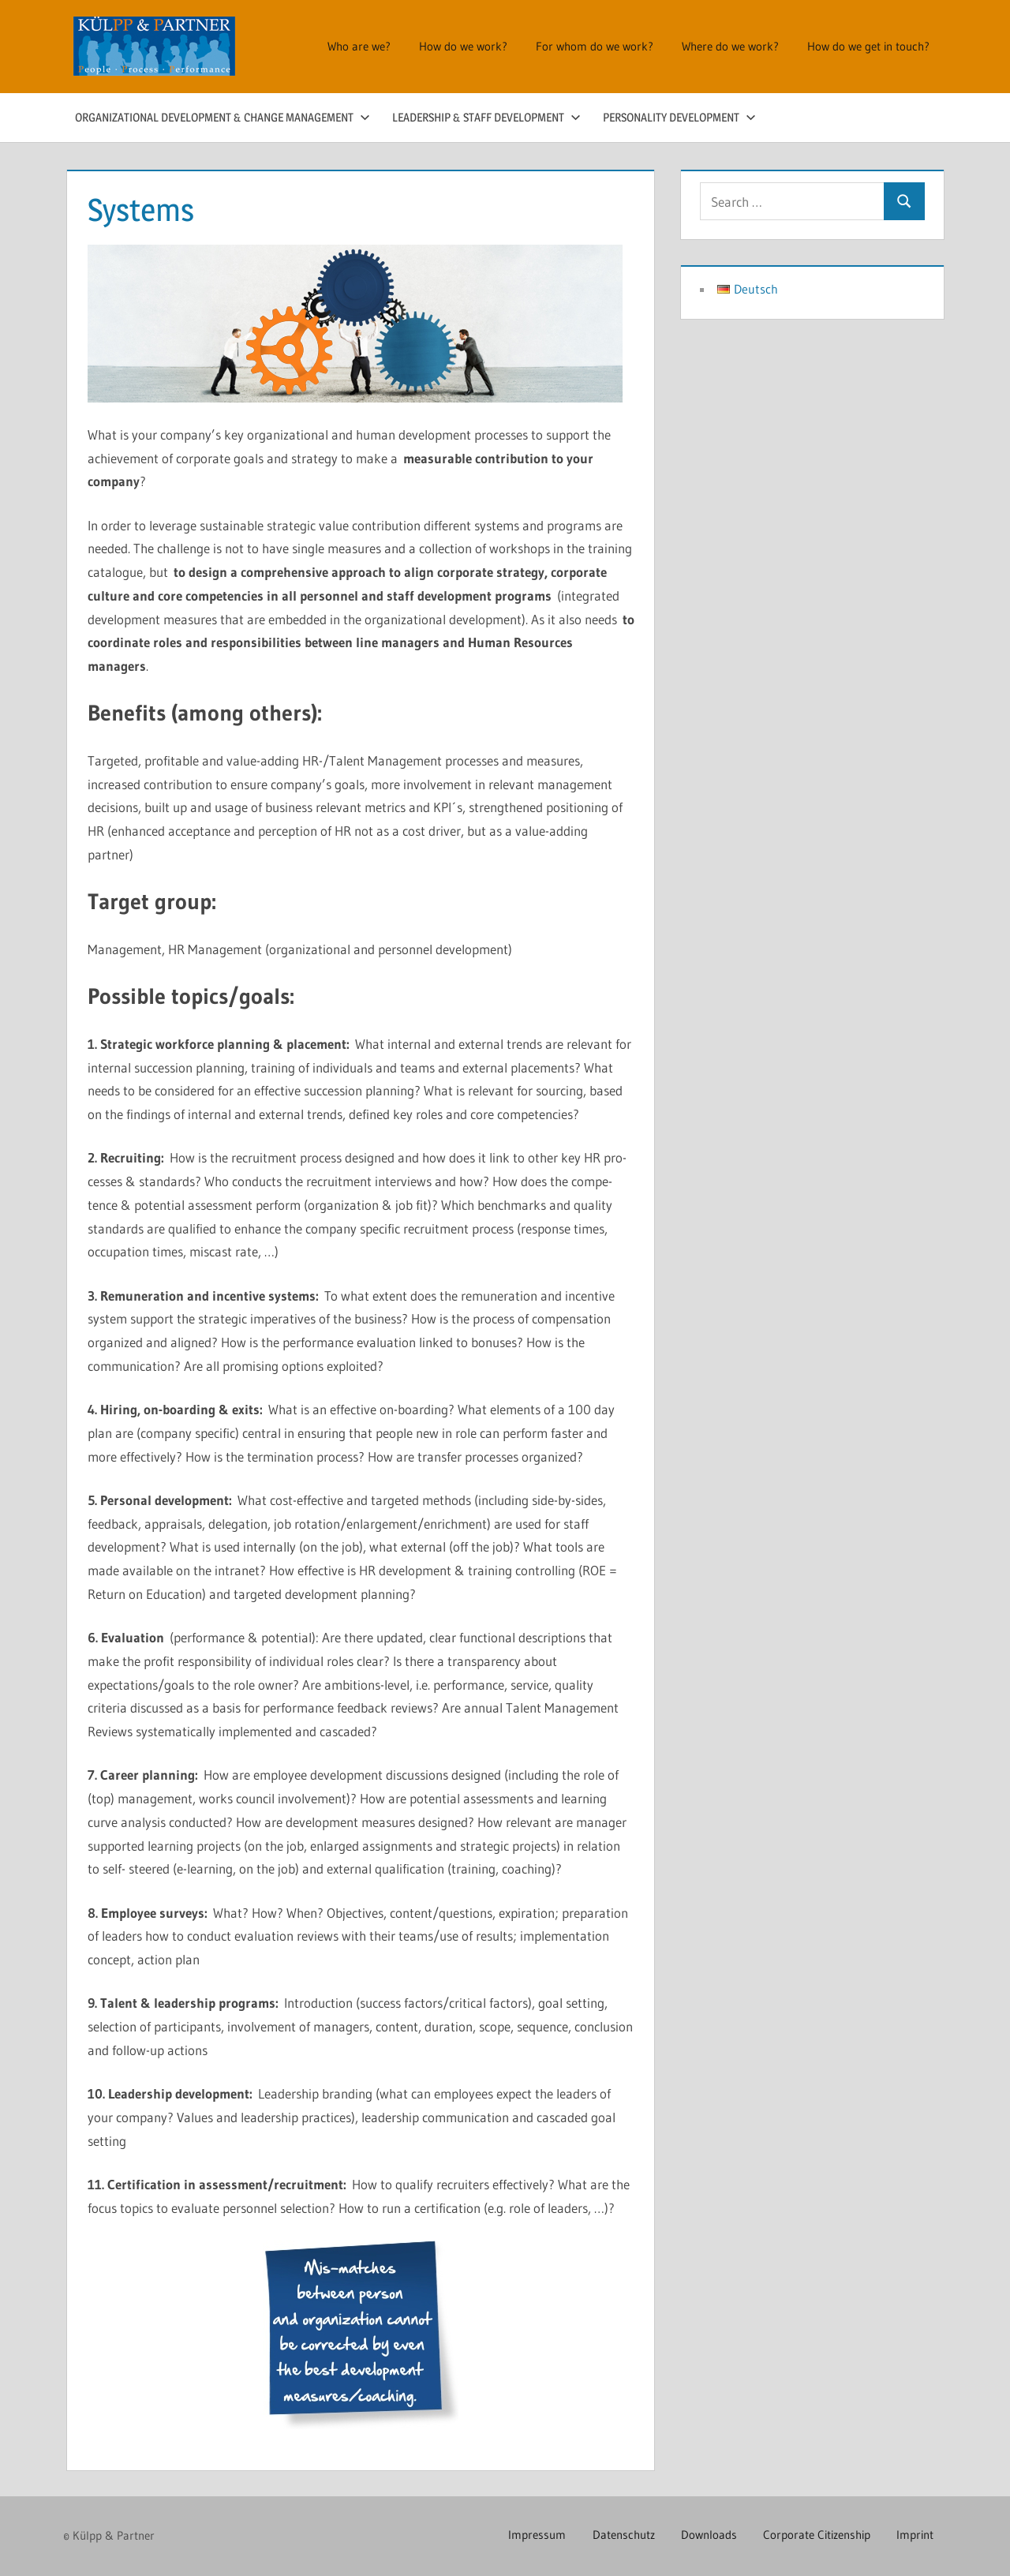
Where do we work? (730, 46)
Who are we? (359, 46)
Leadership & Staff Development (486, 117)
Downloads (703, 2535)
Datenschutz (616, 2535)
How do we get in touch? (868, 46)
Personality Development (679, 117)
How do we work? (463, 46)
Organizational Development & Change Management (222, 117)
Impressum (527, 2535)
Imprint (914, 2535)
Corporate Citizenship (813, 2535)
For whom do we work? (594, 46)
